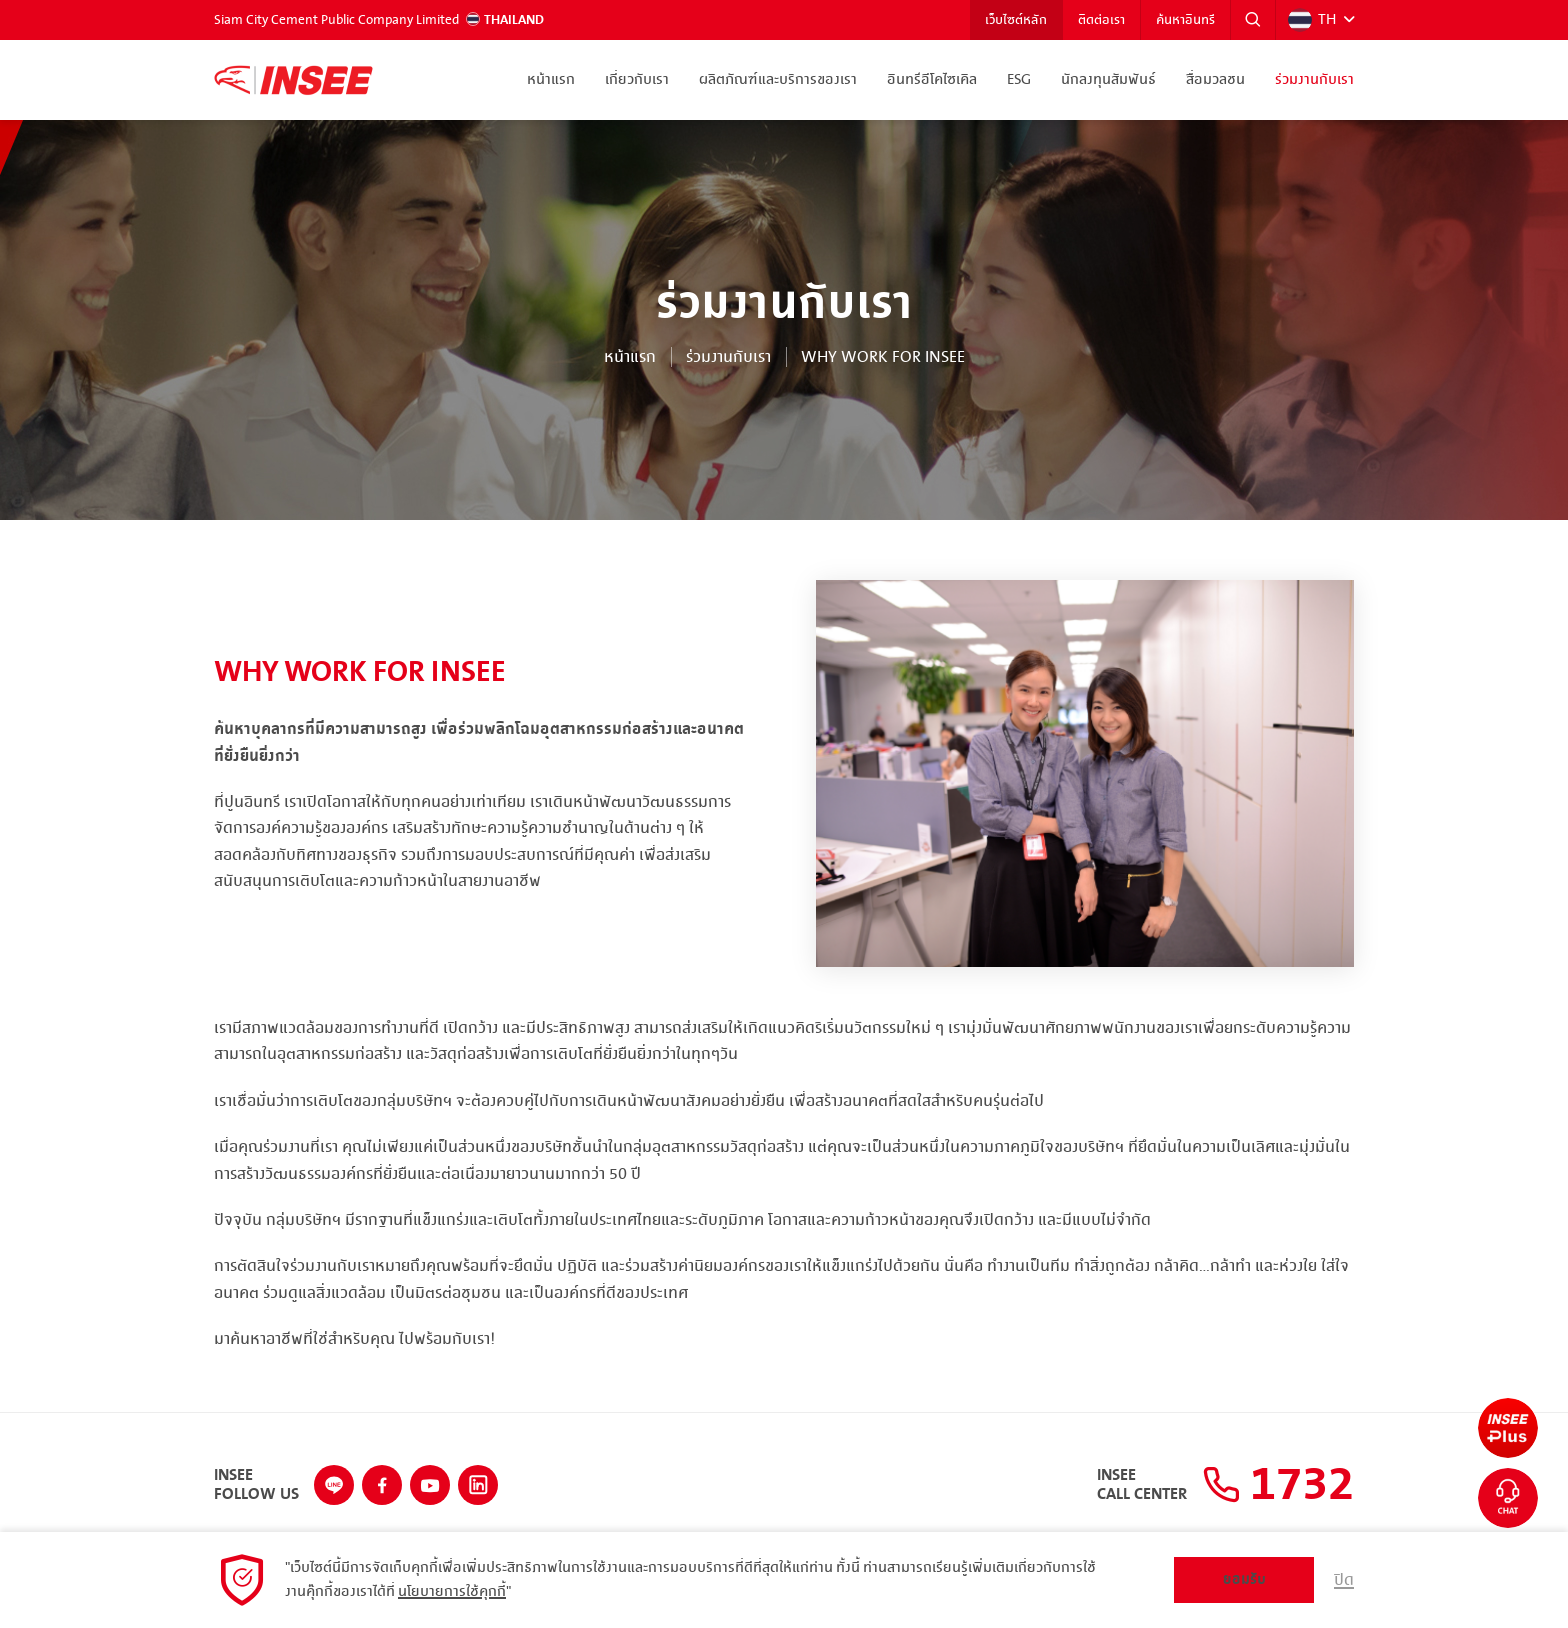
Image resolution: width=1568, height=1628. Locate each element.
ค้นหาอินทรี (1185, 20)
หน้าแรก (551, 80)
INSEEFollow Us (256, 1486)
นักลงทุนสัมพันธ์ (1108, 80)
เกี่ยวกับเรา (637, 80)
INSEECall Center (1142, 1486)
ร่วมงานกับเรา (1314, 80)
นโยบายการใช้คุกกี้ (452, 1592)
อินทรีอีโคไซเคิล (932, 80)
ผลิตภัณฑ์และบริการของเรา (778, 80)
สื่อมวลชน (1215, 80)
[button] (1253, 20)
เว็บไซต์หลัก (1016, 20)
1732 (1278, 1485)
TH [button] (1312, 20)
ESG (1019, 80)
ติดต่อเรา (1101, 20)
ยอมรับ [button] (1244, 1579)
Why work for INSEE (883, 357)
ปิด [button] (1344, 1580)
